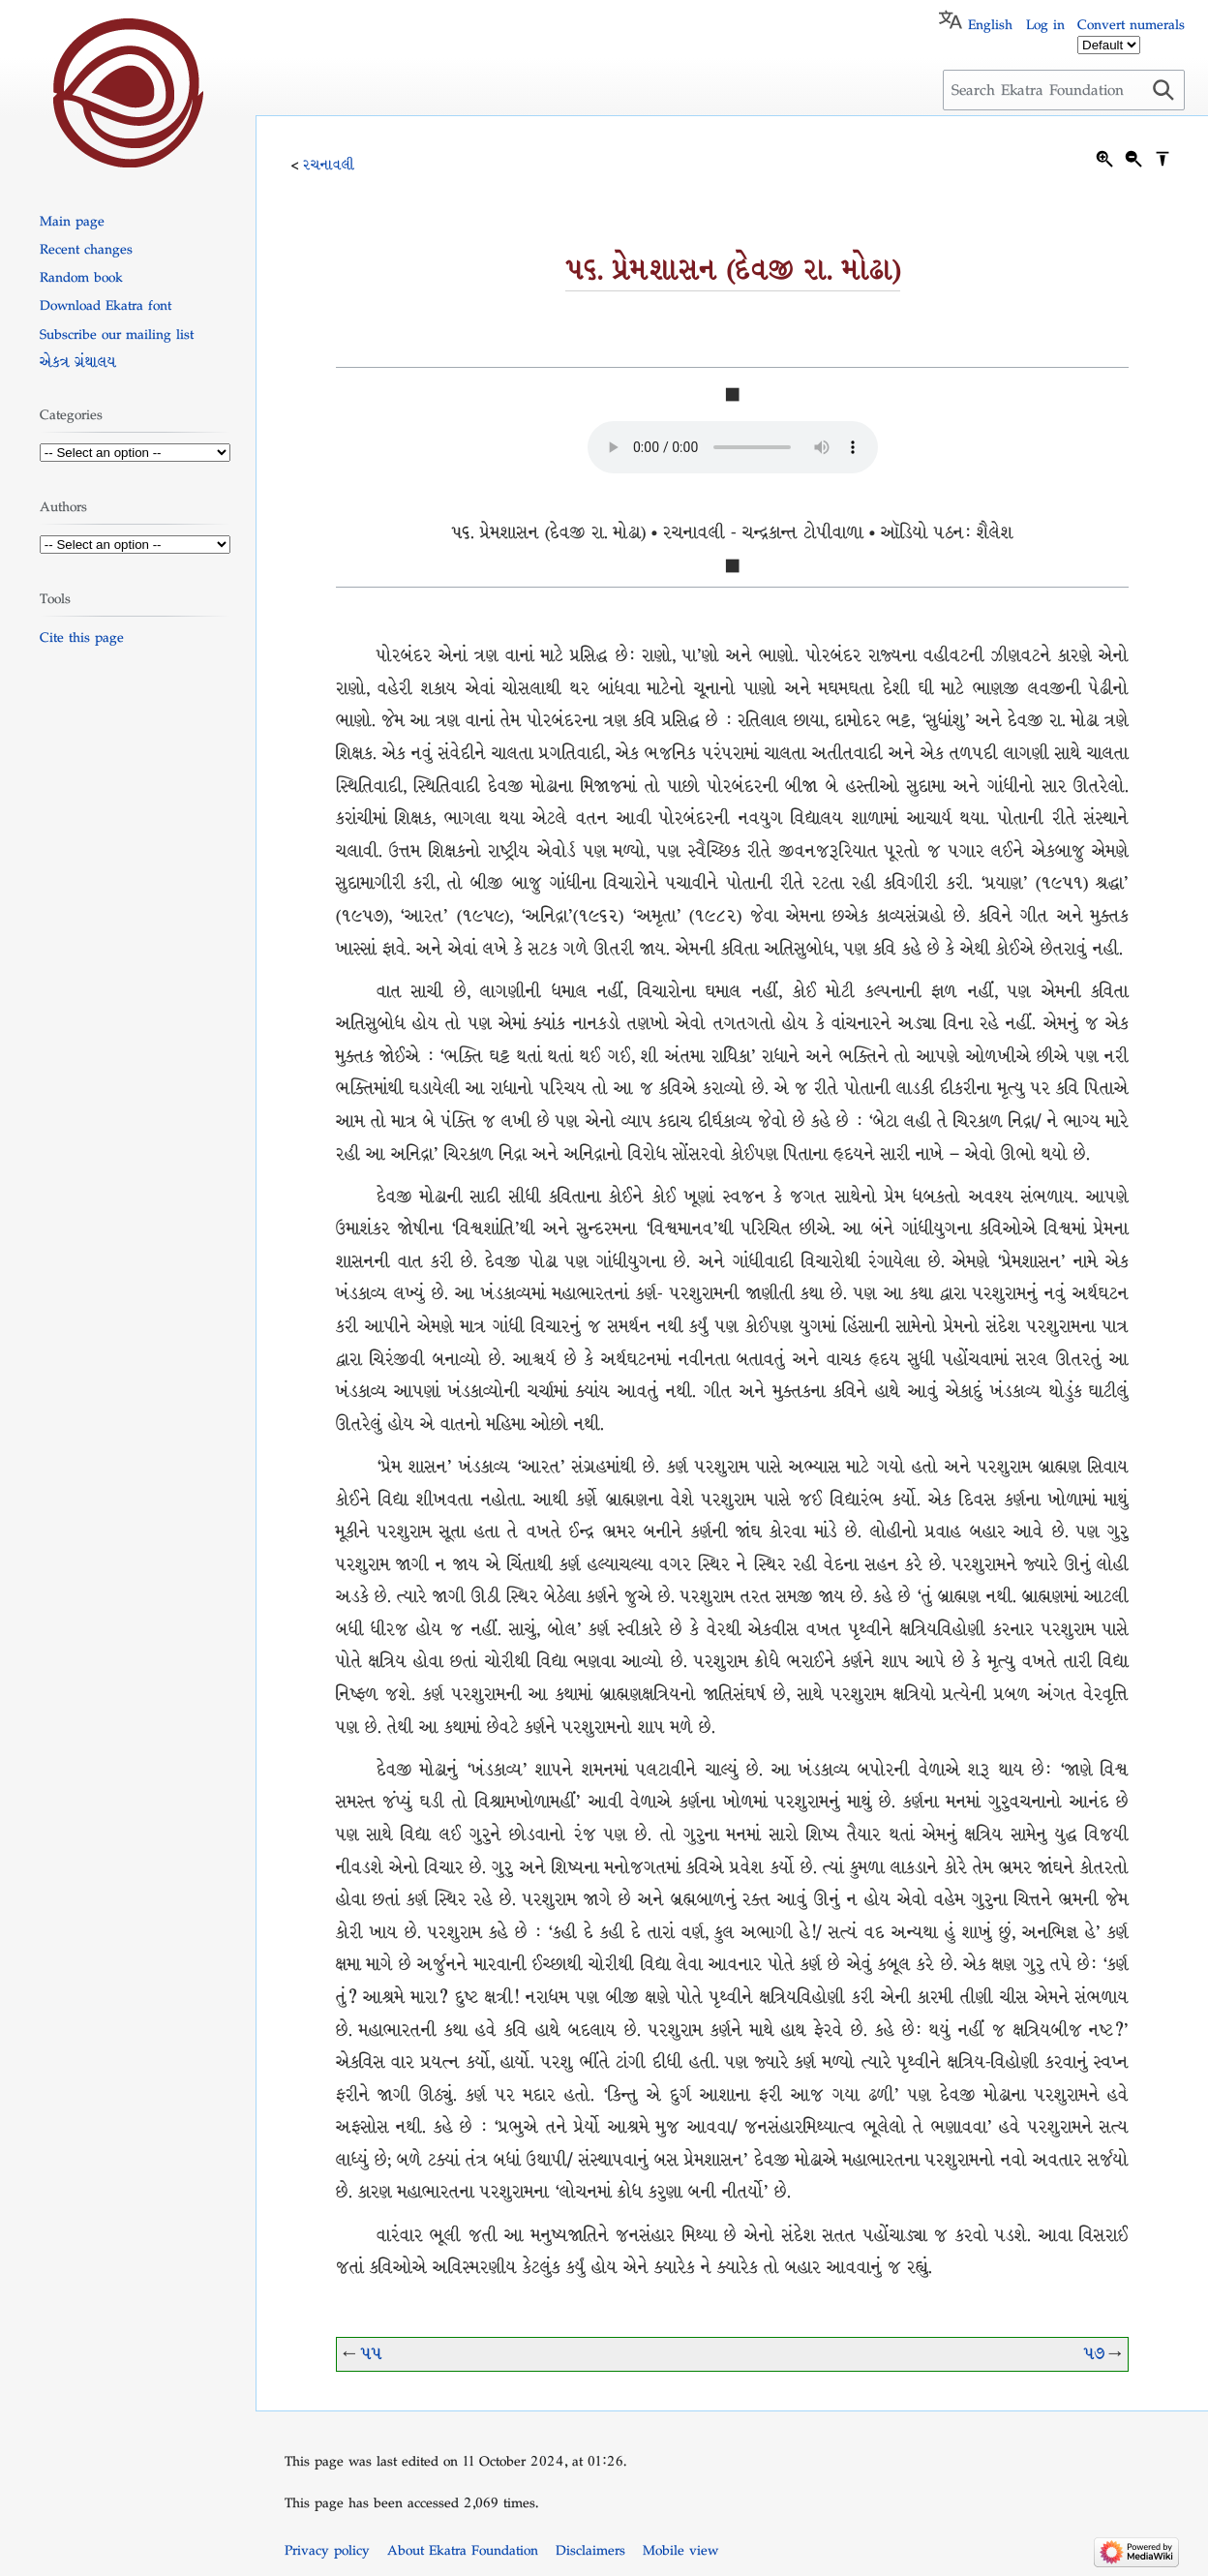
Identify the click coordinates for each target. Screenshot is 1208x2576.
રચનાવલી (328, 164)
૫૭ (1093, 2354)
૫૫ (370, 2354)
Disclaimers (590, 2549)
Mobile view (680, 2549)
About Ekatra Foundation (462, 2549)
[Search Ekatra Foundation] (1064, 90)
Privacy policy (327, 2549)
